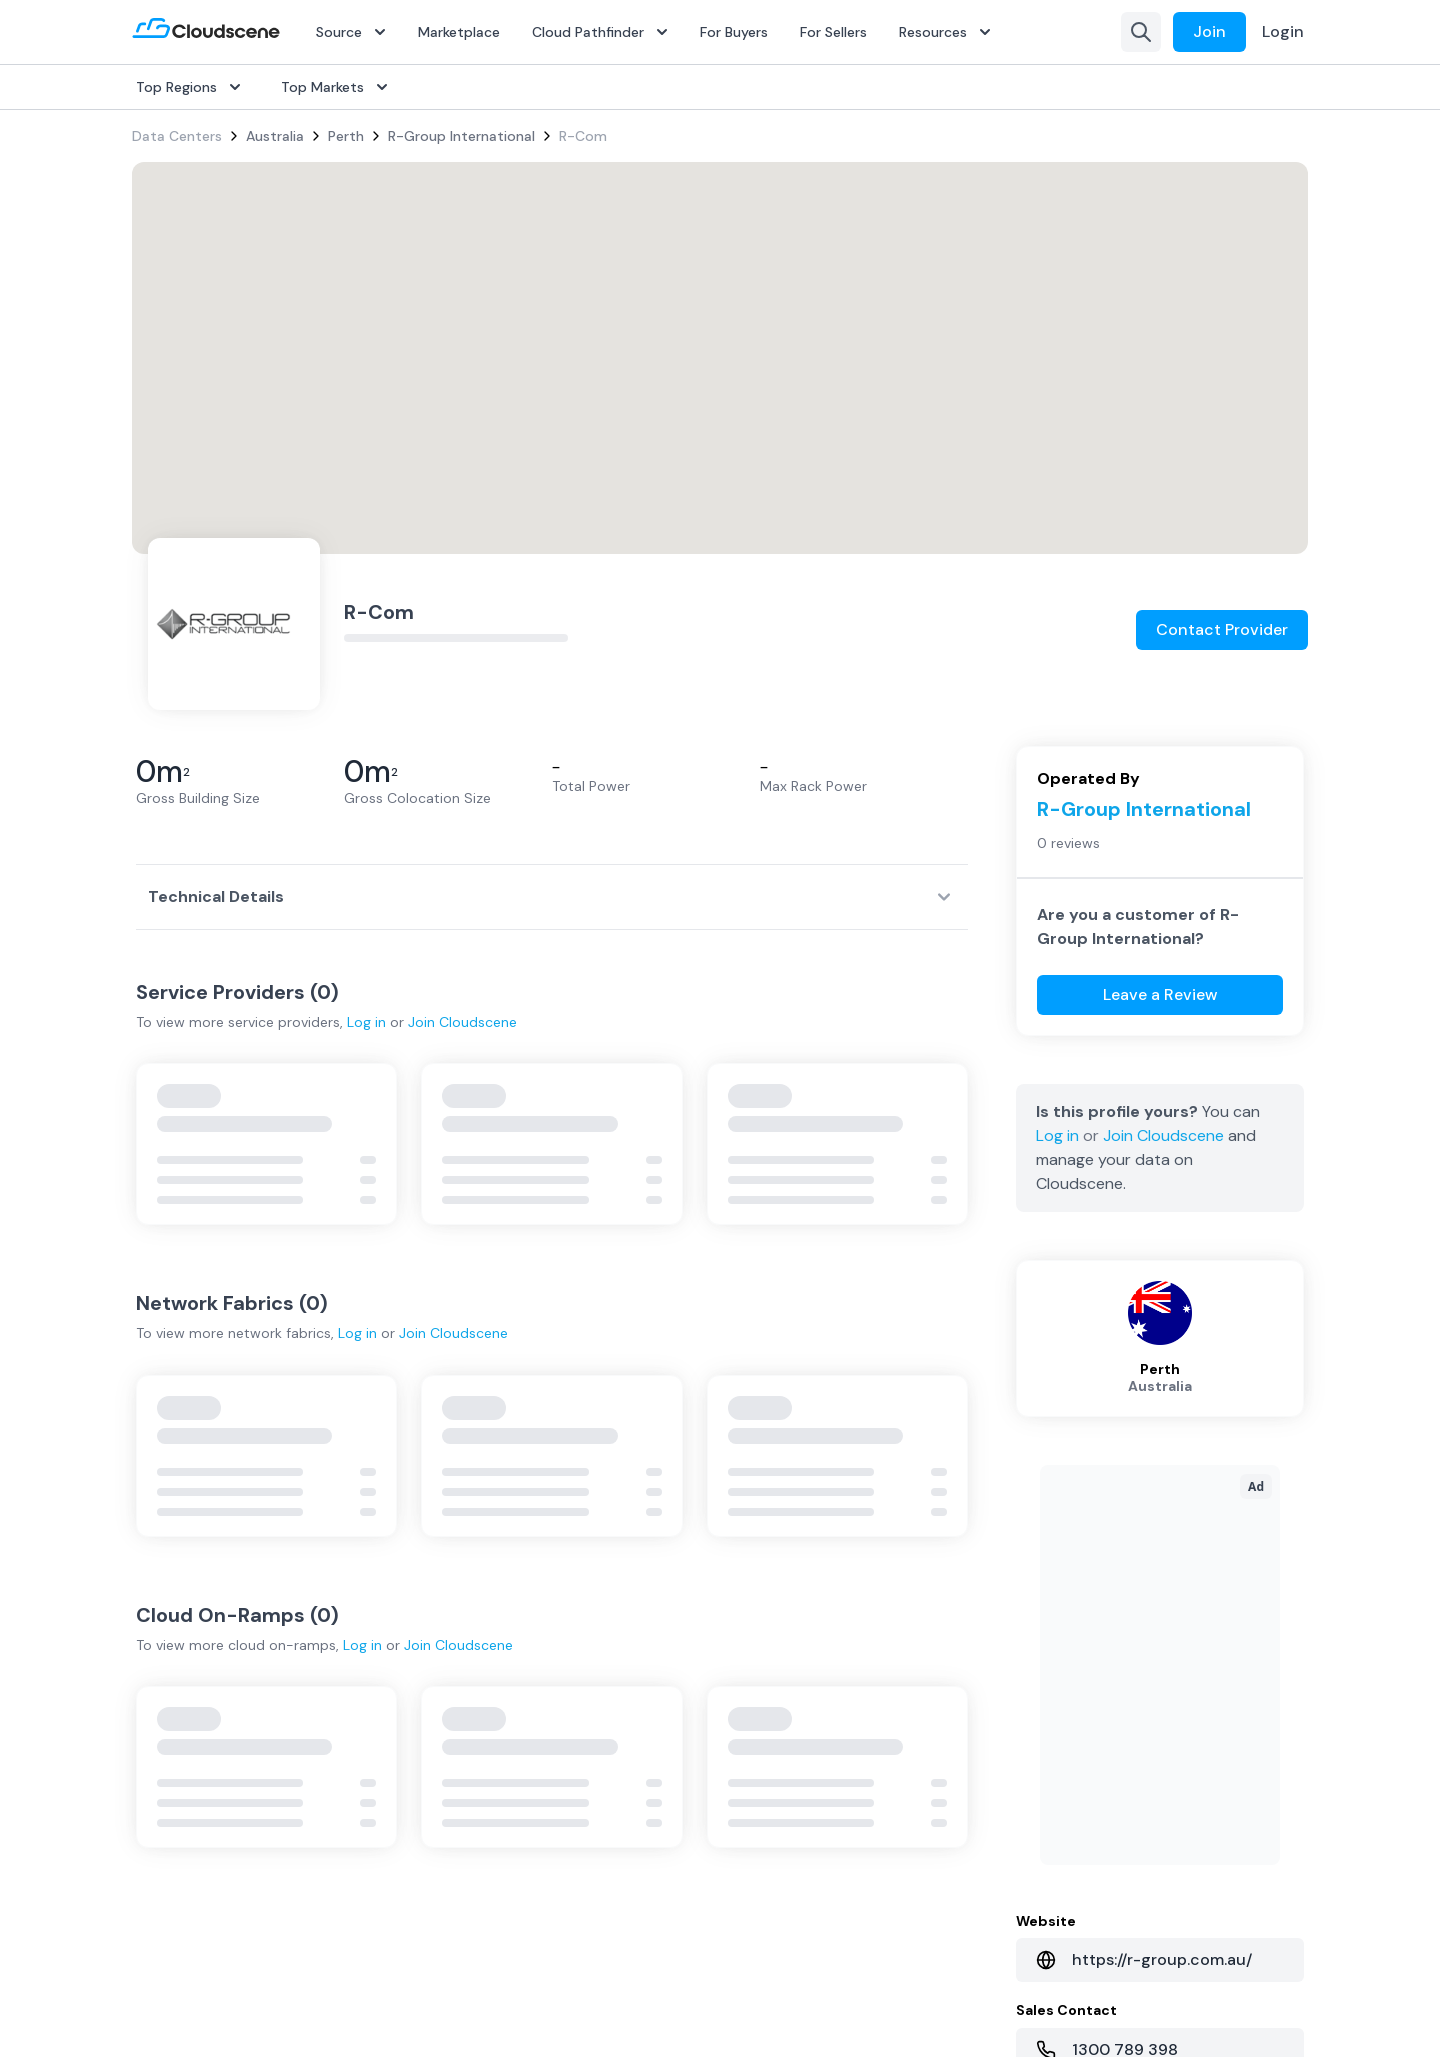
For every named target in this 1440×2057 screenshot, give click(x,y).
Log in (366, 1022)
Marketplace (459, 32)
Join (1209, 31)
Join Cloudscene (462, 1022)
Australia (275, 136)
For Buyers (734, 32)
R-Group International (461, 136)
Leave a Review (1160, 994)
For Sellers (833, 32)
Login (1283, 31)
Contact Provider (1222, 629)
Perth (346, 136)
